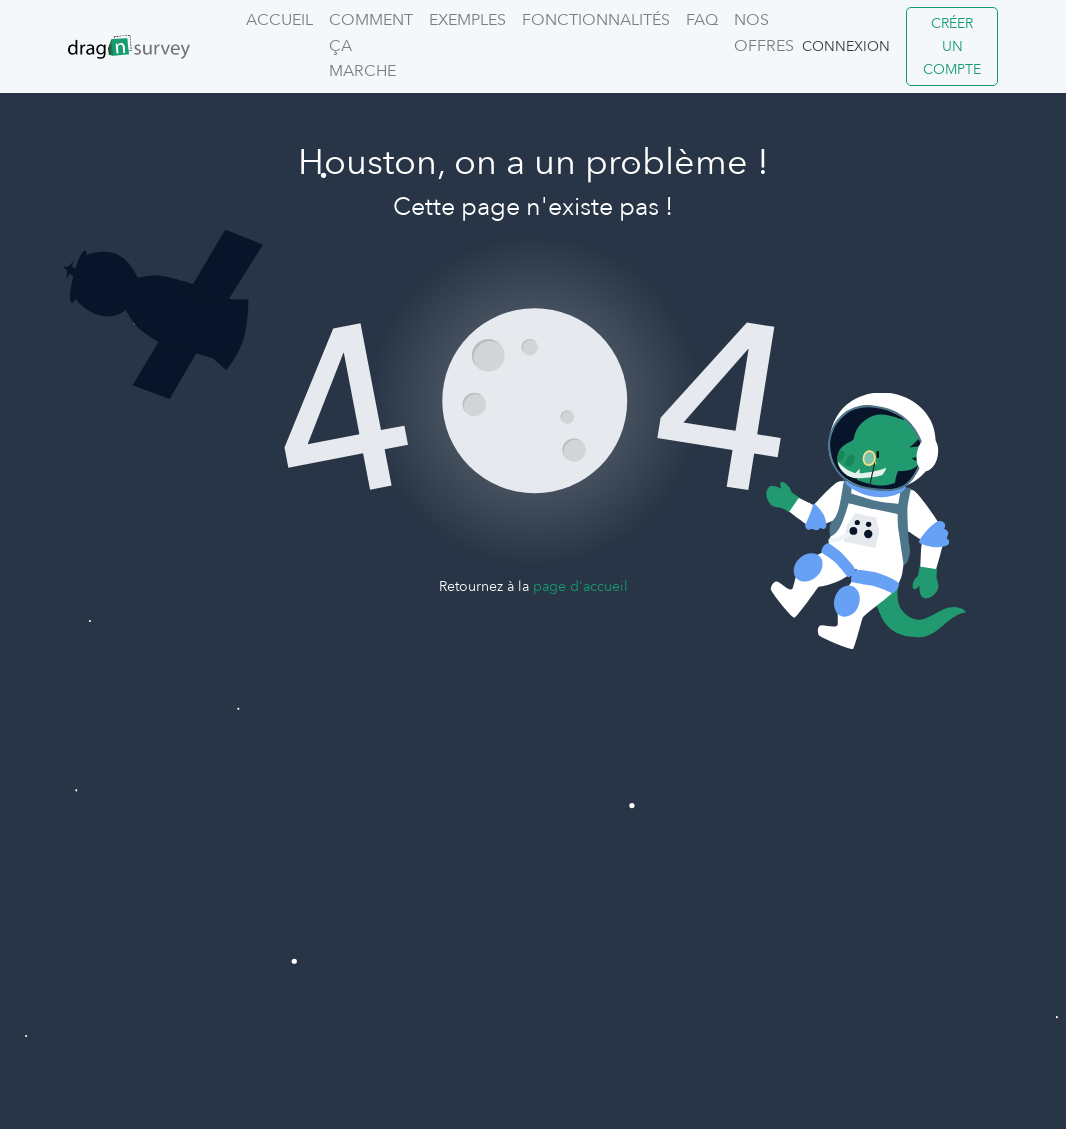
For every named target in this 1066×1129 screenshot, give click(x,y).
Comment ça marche (371, 45)
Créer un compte (952, 46)
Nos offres (764, 33)
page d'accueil (580, 586)
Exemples (467, 20)
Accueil (279, 20)
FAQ (702, 20)
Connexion (846, 46)
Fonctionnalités (596, 20)
